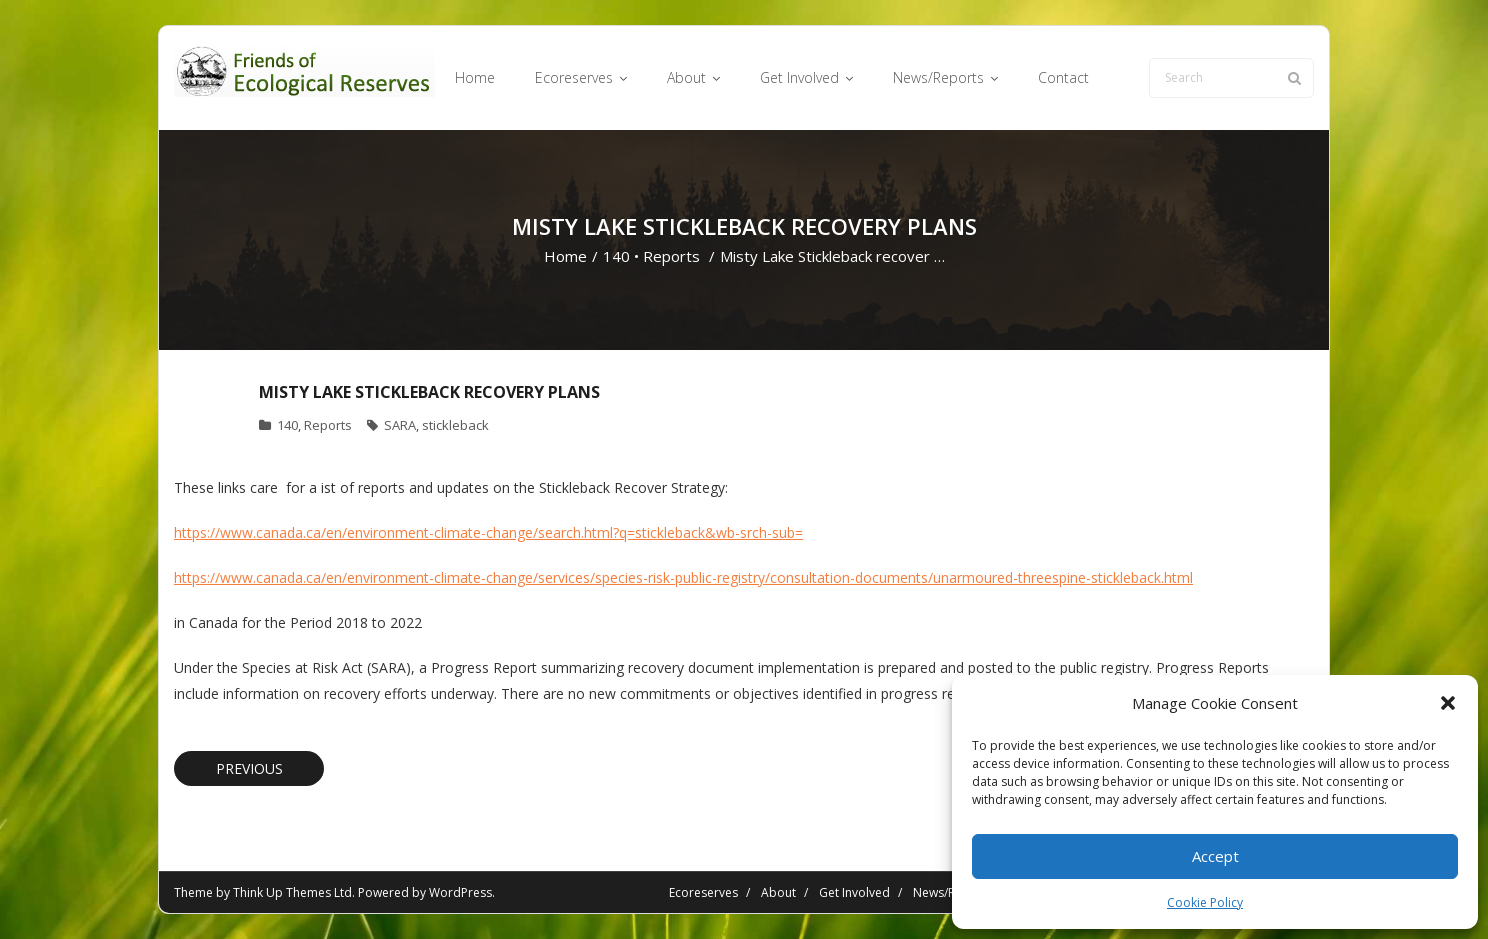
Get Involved (854, 892)
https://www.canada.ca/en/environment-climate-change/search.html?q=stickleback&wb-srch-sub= (488, 532)
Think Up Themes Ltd (292, 892)
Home (565, 256)
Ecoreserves (703, 892)
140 (616, 256)
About (778, 892)
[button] (1448, 703)
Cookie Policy (1205, 902)
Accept (1215, 856)
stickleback (455, 425)
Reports (671, 256)
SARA (400, 425)
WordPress (460, 892)
